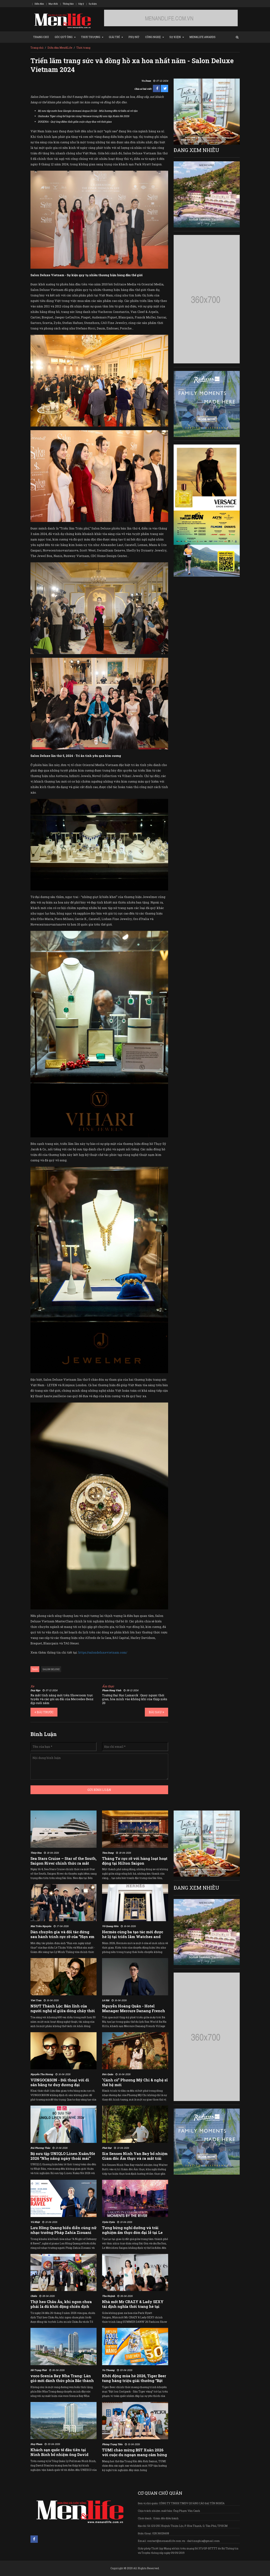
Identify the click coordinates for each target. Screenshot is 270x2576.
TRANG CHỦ (41, 37)
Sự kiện (93, 3)
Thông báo (68, 3)
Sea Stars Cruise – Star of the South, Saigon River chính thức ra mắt (63, 1861)
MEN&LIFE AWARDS (202, 37)
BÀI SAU (156, 1712)
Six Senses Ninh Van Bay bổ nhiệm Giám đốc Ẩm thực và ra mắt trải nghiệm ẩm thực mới (135, 2158)
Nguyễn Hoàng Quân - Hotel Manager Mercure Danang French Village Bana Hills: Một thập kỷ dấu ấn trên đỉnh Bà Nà (133, 2013)
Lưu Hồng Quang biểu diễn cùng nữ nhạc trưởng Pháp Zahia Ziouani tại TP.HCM (63, 2232)
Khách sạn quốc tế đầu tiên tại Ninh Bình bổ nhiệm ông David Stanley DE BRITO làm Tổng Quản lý (61, 2456)
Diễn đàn (39, 3)
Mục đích (53, 3)
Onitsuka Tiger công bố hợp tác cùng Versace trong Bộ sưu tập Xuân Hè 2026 (83, 116)
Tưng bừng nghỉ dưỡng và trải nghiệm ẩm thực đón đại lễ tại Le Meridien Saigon (132, 2232)
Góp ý (81, 3)
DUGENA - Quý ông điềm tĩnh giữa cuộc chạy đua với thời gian (75, 121)
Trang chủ (37, 47)
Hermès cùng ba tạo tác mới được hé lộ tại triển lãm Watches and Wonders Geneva (132, 1936)
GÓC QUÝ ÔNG (64, 37)
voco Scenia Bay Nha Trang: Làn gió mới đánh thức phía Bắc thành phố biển (62, 2380)
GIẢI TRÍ (114, 37)
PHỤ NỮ (133, 37)
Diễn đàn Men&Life (60, 47)
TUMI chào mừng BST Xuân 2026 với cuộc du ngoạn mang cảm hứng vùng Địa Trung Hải (134, 2455)
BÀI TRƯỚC (44, 1712)
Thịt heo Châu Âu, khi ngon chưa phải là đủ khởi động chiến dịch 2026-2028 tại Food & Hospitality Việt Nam (61, 2308)
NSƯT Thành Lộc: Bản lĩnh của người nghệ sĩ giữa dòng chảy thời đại (62, 2011)
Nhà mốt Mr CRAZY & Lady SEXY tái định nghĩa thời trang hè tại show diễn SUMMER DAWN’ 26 (133, 2306)
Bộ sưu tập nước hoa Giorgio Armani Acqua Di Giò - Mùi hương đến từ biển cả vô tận (87, 111)
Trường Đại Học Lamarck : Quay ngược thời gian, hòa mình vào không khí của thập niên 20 (134, 1699)
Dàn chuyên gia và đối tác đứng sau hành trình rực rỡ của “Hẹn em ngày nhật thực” (62, 1936)
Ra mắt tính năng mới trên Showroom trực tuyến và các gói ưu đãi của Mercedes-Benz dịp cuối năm (61, 1699)
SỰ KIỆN (175, 37)
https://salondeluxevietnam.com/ (102, 1652)
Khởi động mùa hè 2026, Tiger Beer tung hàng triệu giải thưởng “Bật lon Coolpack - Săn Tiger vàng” (134, 2380)
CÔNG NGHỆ (153, 37)
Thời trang (83, 47)
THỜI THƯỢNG (90, 37)
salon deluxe (51, 1669)
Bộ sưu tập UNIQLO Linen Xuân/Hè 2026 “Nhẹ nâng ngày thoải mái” (62, 2156)
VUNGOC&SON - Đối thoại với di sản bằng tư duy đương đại (59, 2082)
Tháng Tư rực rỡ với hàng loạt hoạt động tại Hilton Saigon (134, 1861)
